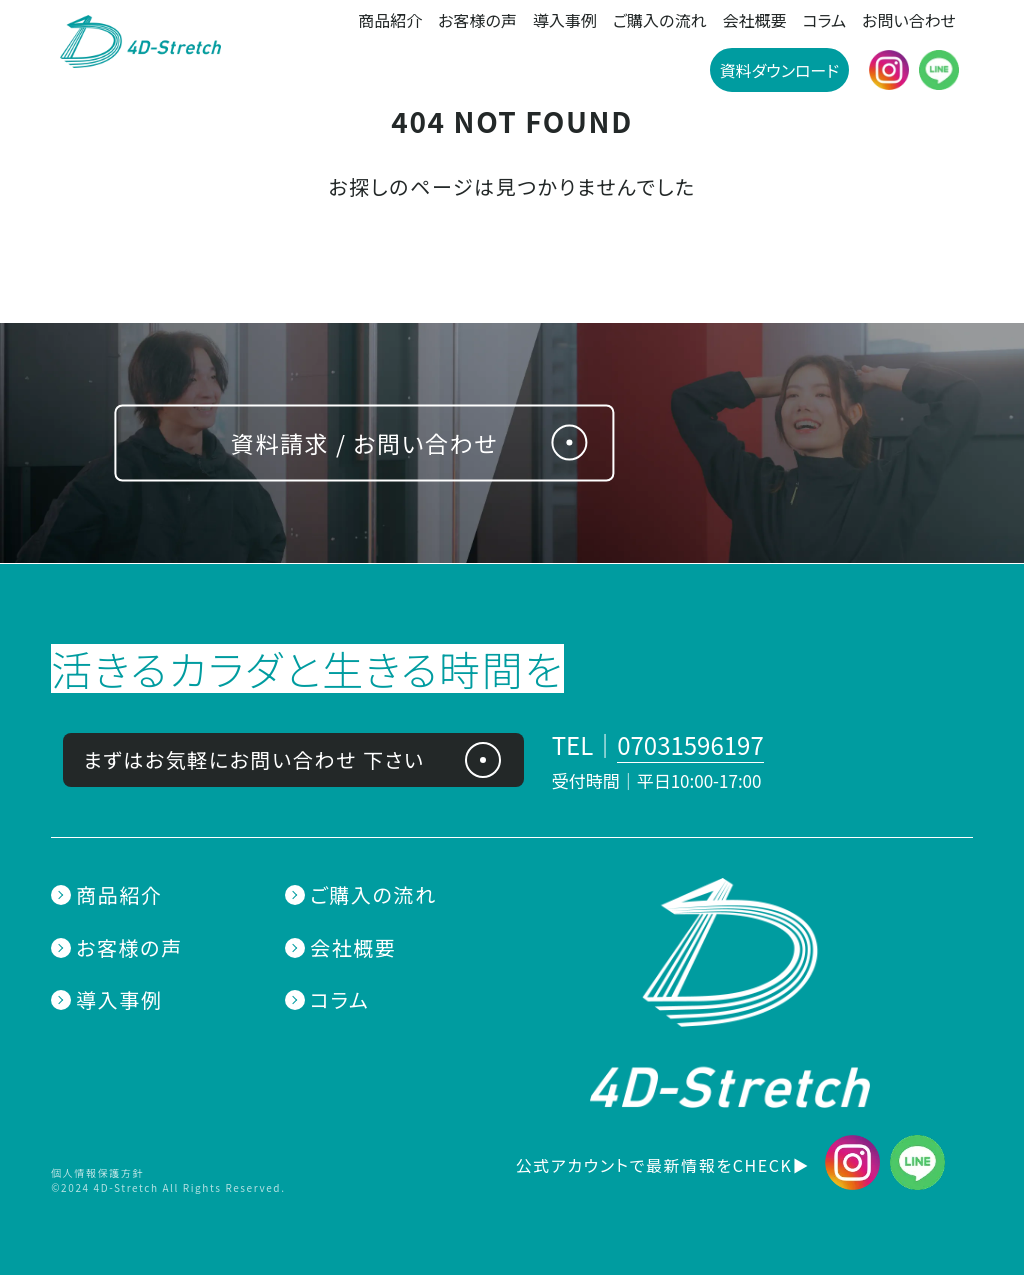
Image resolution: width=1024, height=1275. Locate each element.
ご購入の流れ (660, 20)
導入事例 (565, 20)
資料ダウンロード (779, 70)
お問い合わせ (909, 20)
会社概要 (754, 20)
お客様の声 (477, 20)
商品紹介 (390, 20)
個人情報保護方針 (97, 1172)
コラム (825, 20)
